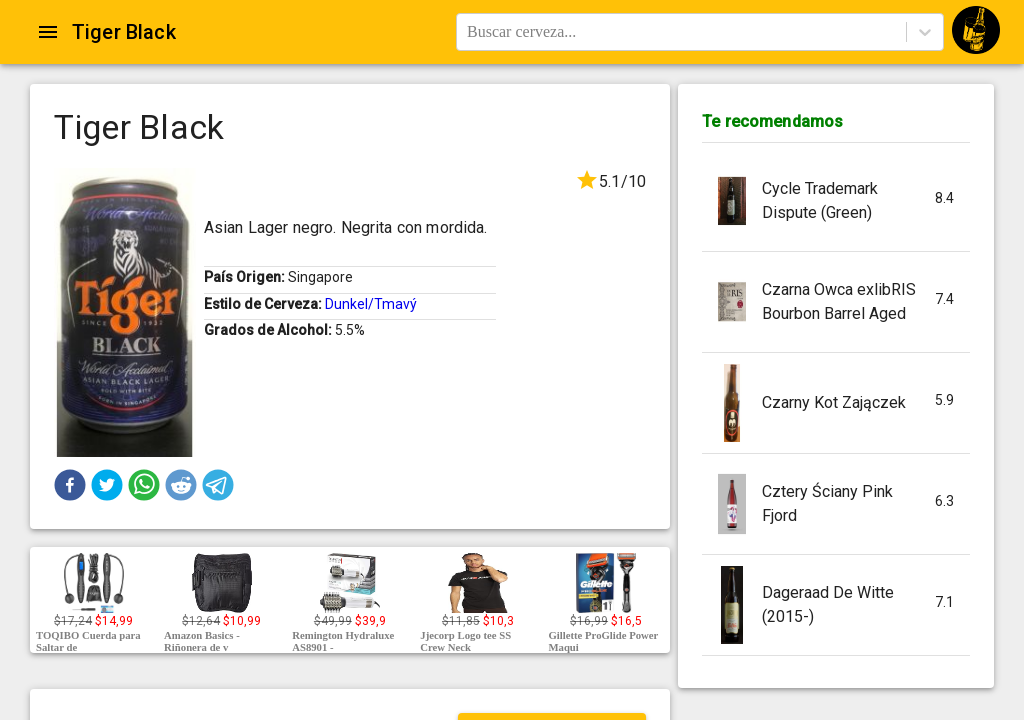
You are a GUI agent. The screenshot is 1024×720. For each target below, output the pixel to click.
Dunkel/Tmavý (371, 304)
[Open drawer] (48, 32)
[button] (70, 485)
